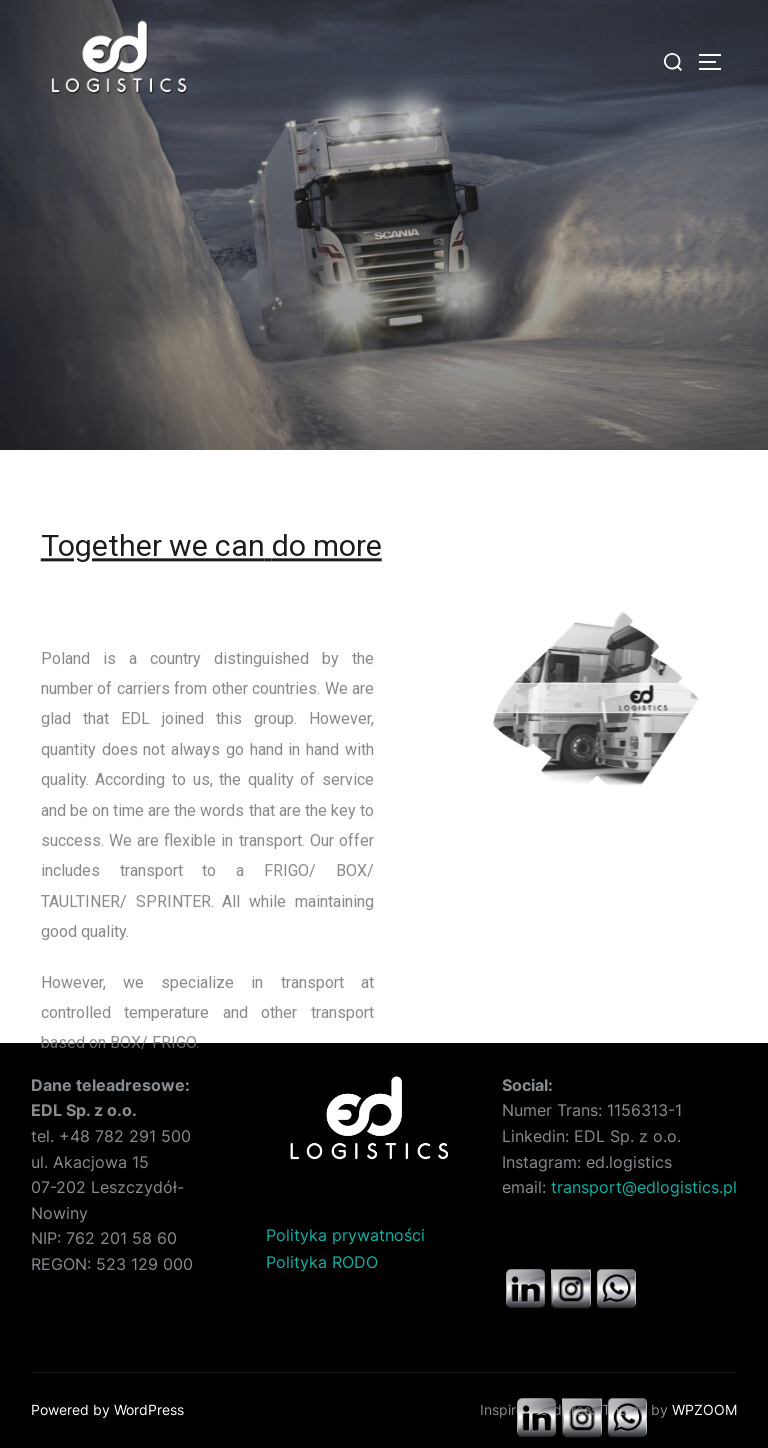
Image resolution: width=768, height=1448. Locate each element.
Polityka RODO (322, 1262)
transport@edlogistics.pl (644, 1187)
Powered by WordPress (107, 1409)
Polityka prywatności (345, 1235)
